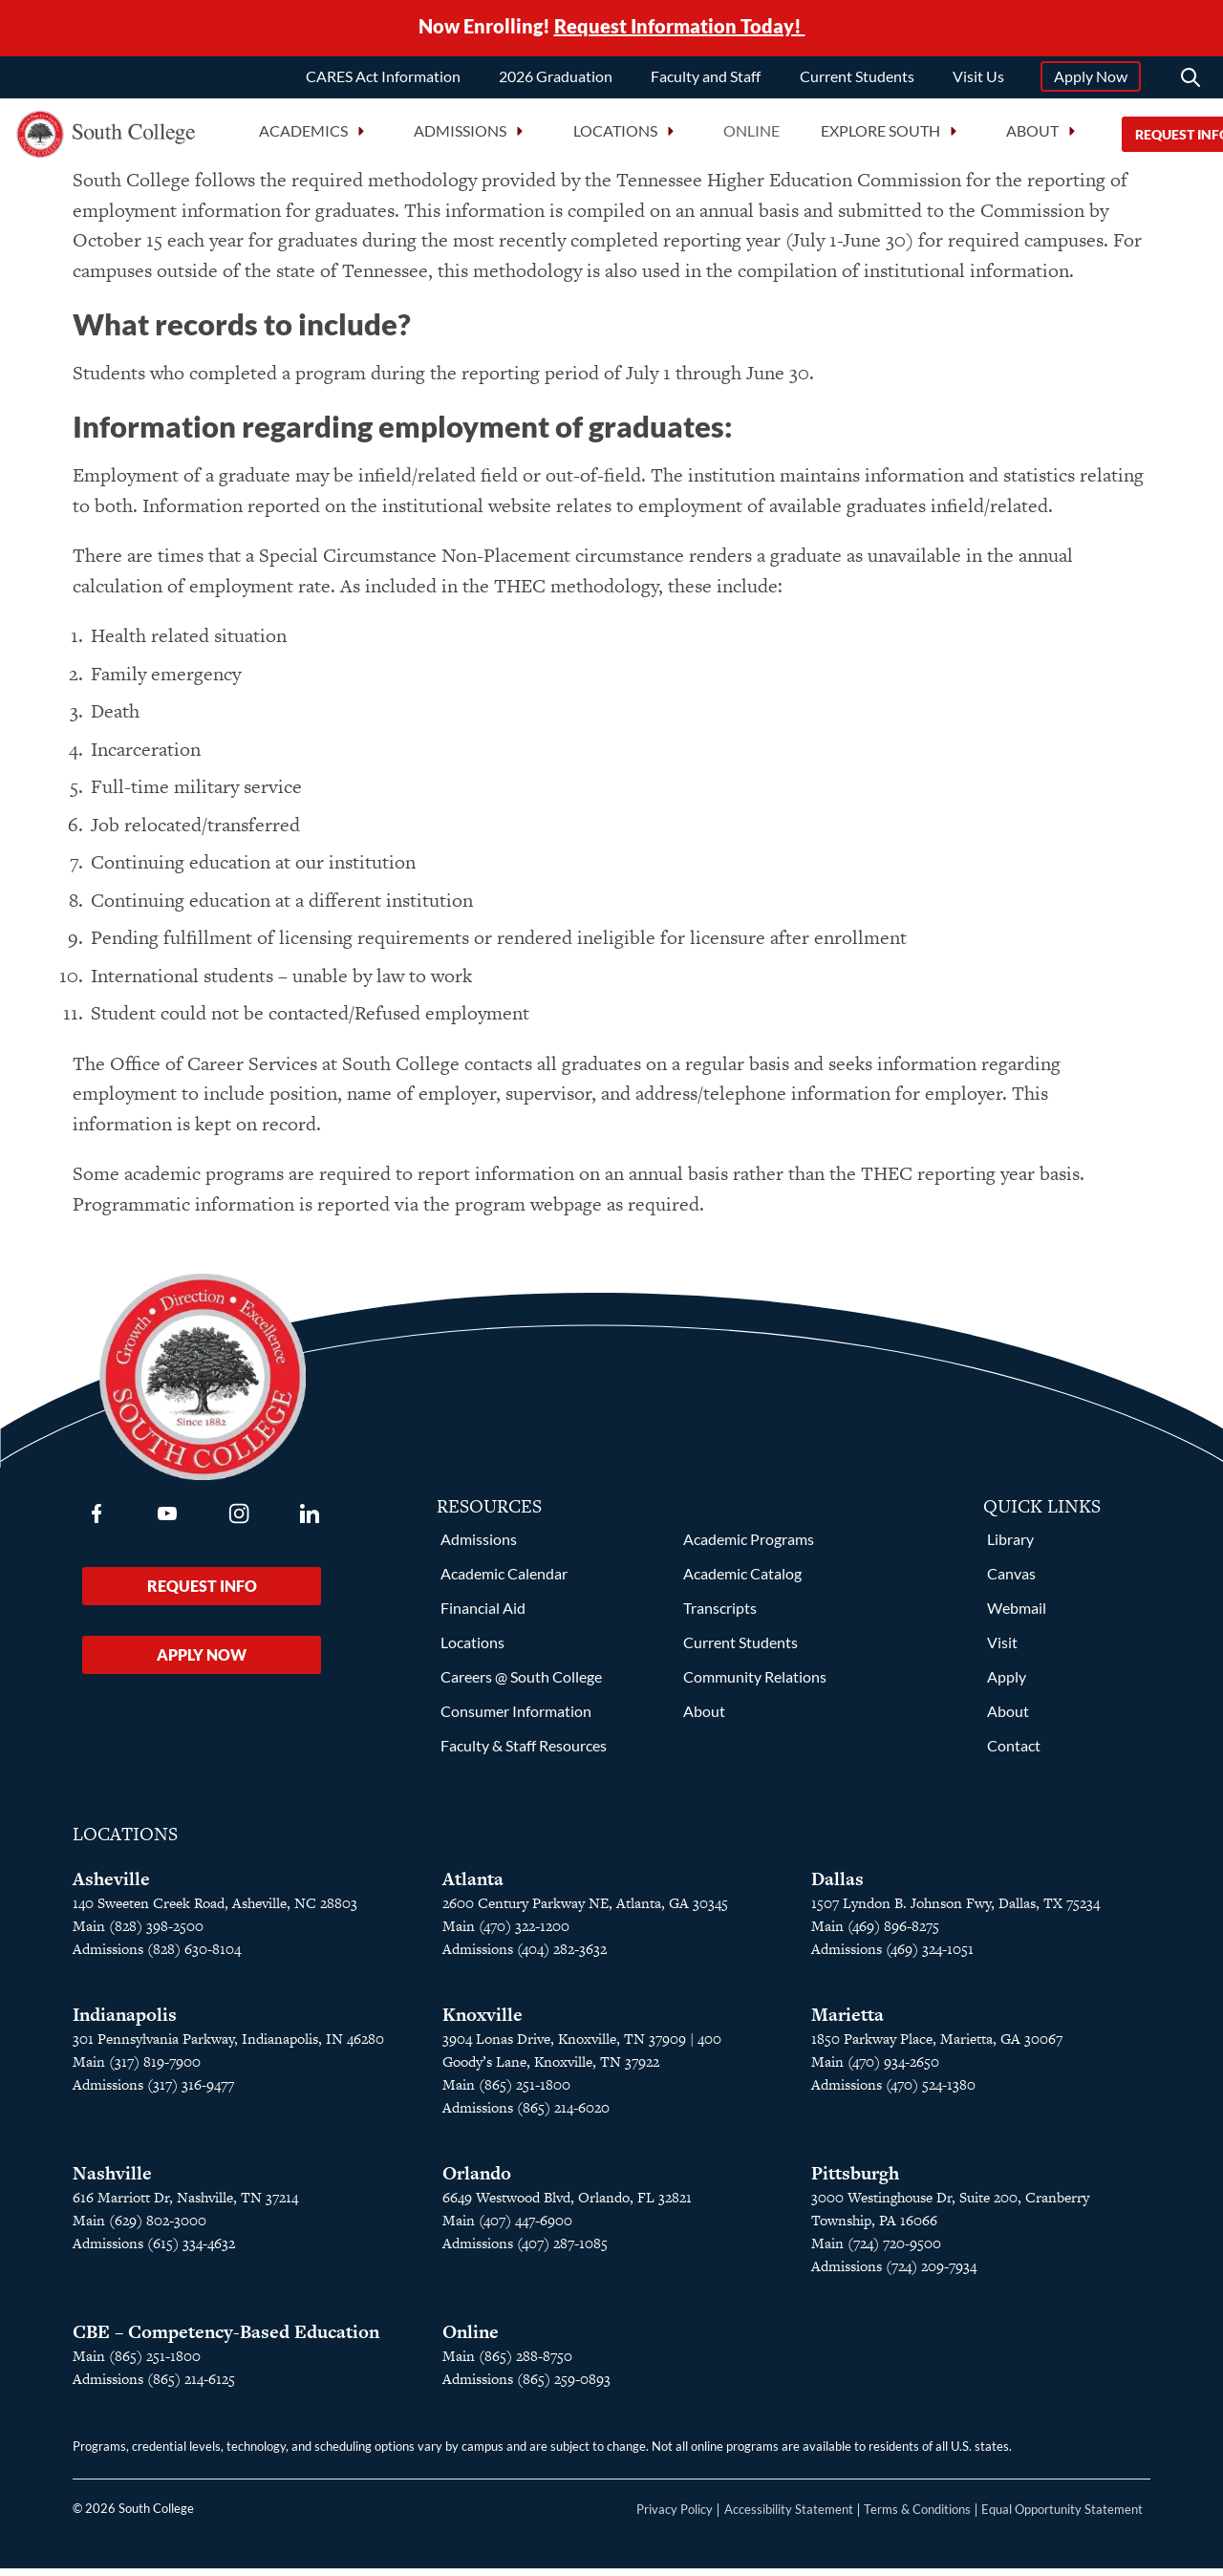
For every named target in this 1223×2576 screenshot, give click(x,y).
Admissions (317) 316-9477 (153, 2092)
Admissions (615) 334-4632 (154, 2251)
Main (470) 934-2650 (875, 2069)
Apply (1006, 1684)
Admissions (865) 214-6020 (526, 2115)
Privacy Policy (674, 2516)
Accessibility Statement (788, 2516)
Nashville (112, 2181)
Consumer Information (515, 1718)
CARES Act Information (383, 79)
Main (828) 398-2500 (138, 1933)
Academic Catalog (742, 1581)
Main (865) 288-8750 (507, 2363)
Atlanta (473, 1887)
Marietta (847, 2022)
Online (751, 133)
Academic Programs (748, 1546)
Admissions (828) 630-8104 (157, 1956)
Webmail (1016, 1615)
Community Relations (754, 1684)
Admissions (478, 1546)
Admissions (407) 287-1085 (525, 2251)
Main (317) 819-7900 (137, 2069)
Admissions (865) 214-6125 (154, 2386)
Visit (1002, 1650)
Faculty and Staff (706, 79)
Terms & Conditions (917, 2516)
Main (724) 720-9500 (876, 2251)
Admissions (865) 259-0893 (526, 2386)
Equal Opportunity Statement (1062, 2516)
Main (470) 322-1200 (505, 1933)
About (704, 1718)
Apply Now (1090, 79)
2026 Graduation (555, 79)
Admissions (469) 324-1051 (892, 1956)
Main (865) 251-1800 (506, 2092)
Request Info (202, 1593)
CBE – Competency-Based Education (226, 2339)
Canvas (1011, 1581)
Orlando (476, 2181)
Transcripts (720, 1615)
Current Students (857, 79)
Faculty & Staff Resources (523, 1753)
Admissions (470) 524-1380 (893, 2092)
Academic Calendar (504, 1581)
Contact (1014, 1753)
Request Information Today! (679, 26)
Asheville (111, 1887)
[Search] (1190, 80)
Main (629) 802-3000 (139, 2228)
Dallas (837, 1887)
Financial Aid (483, 1615)
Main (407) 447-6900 (507, 2228)
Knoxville (482, 2022)
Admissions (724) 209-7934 (893, 2274)
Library (1010, 1546)
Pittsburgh (855, 2181)
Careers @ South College (521, 1684)
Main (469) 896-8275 (875, 1933)
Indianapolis (125, 2022)
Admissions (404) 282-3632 (524, 1956)
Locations (472, 1650)
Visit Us (978, 79)
